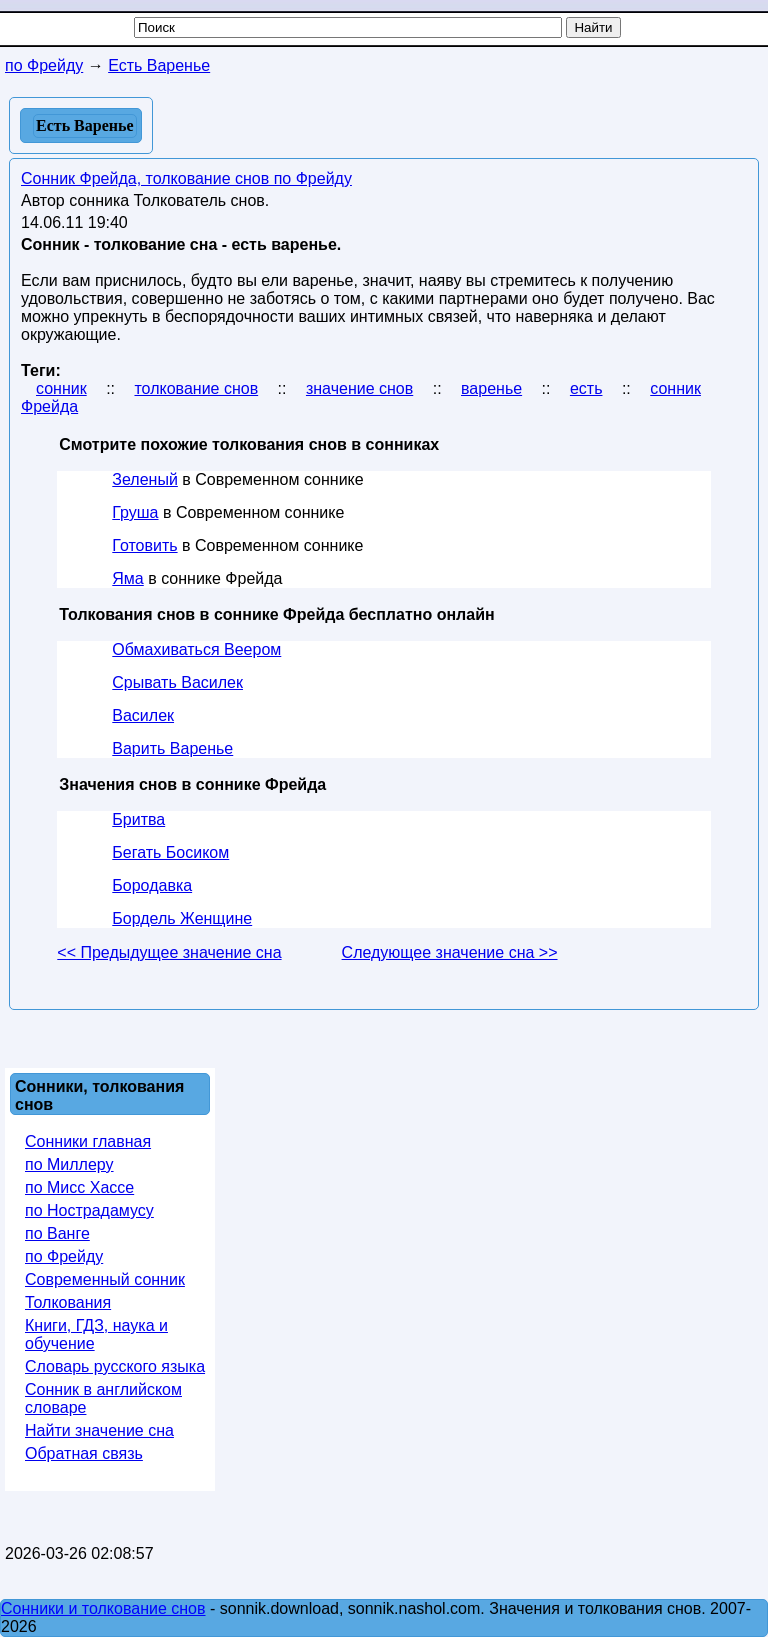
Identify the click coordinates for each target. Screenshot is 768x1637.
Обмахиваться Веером (196, 649)
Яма (127, 578)
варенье (491, 388)
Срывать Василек (177, 682)
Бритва (138, 819)
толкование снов (196, 388)
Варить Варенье (172, 748)
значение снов (359, 388)
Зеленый (145, 479)
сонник (61, 388)
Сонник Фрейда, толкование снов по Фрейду (186, 178)
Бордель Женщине (182, 918)
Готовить (144, 545)
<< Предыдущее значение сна (169, 952)
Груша (135, 512)
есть (586, 388)
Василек (143, 715)
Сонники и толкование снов (103, 1608)
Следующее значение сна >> (450, 952)
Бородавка (152, 885)
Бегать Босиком (170, 852)
